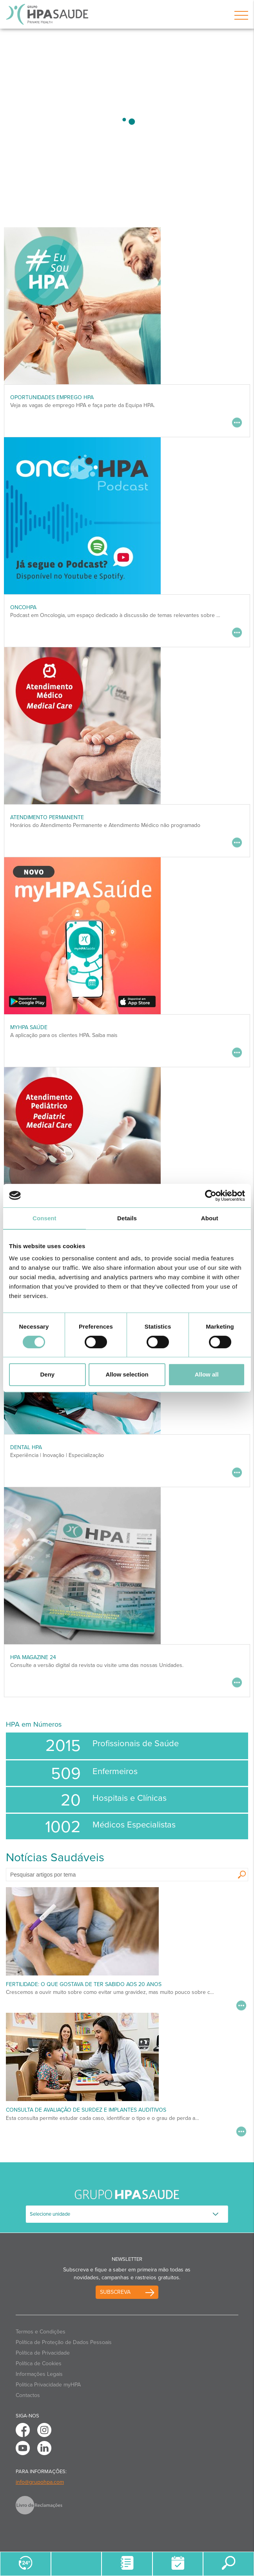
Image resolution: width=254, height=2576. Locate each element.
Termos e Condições (40, 2331)
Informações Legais (39, 2374)
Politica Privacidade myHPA (48, 2384)
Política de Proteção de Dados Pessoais (64, 2342)
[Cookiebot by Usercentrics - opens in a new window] (210, 1195)
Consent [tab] (44, 1218)
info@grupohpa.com (40, 2482)
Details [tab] (127, 1218)
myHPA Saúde (28, 1027)
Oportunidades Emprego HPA (52, 397)
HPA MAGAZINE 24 (33, 1657)
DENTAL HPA (26, 1447)
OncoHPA (23, 607)
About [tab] (209, 1218)
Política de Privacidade (43, 2353)
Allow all (207, 1374)
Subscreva (115, 2292)
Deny (47, 1374)
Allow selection (126, 1374)
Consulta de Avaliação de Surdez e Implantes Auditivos (86, 2110)
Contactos (28, 2395)
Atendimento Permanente (47, 817)
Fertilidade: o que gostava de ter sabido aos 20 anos (83, 1984)
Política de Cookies (39, 2363)
